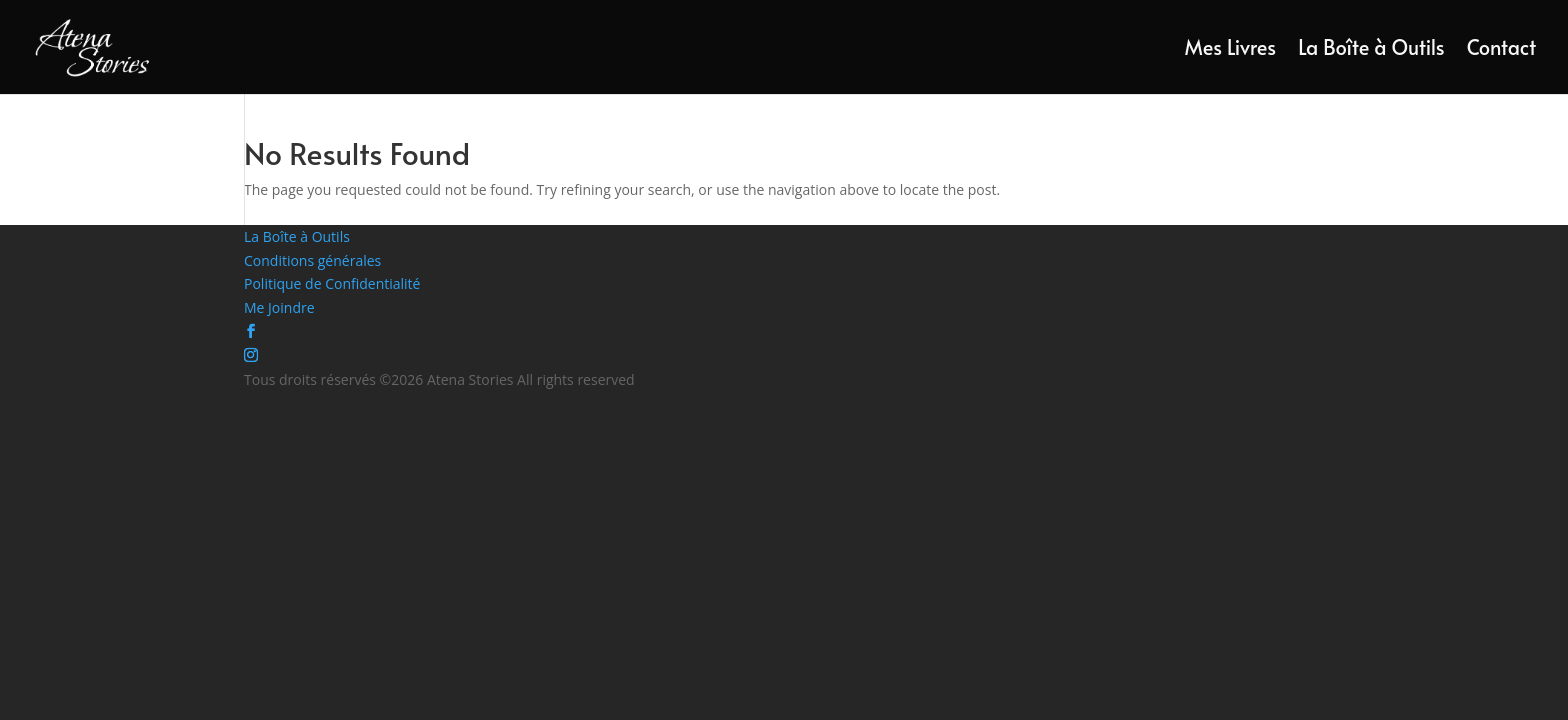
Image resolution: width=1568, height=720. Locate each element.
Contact (1501, 50)
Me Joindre (279, 307)
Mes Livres (1230, 50)
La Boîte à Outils (1371, 50)
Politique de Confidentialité (332, 283)
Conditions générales (312, 260)
